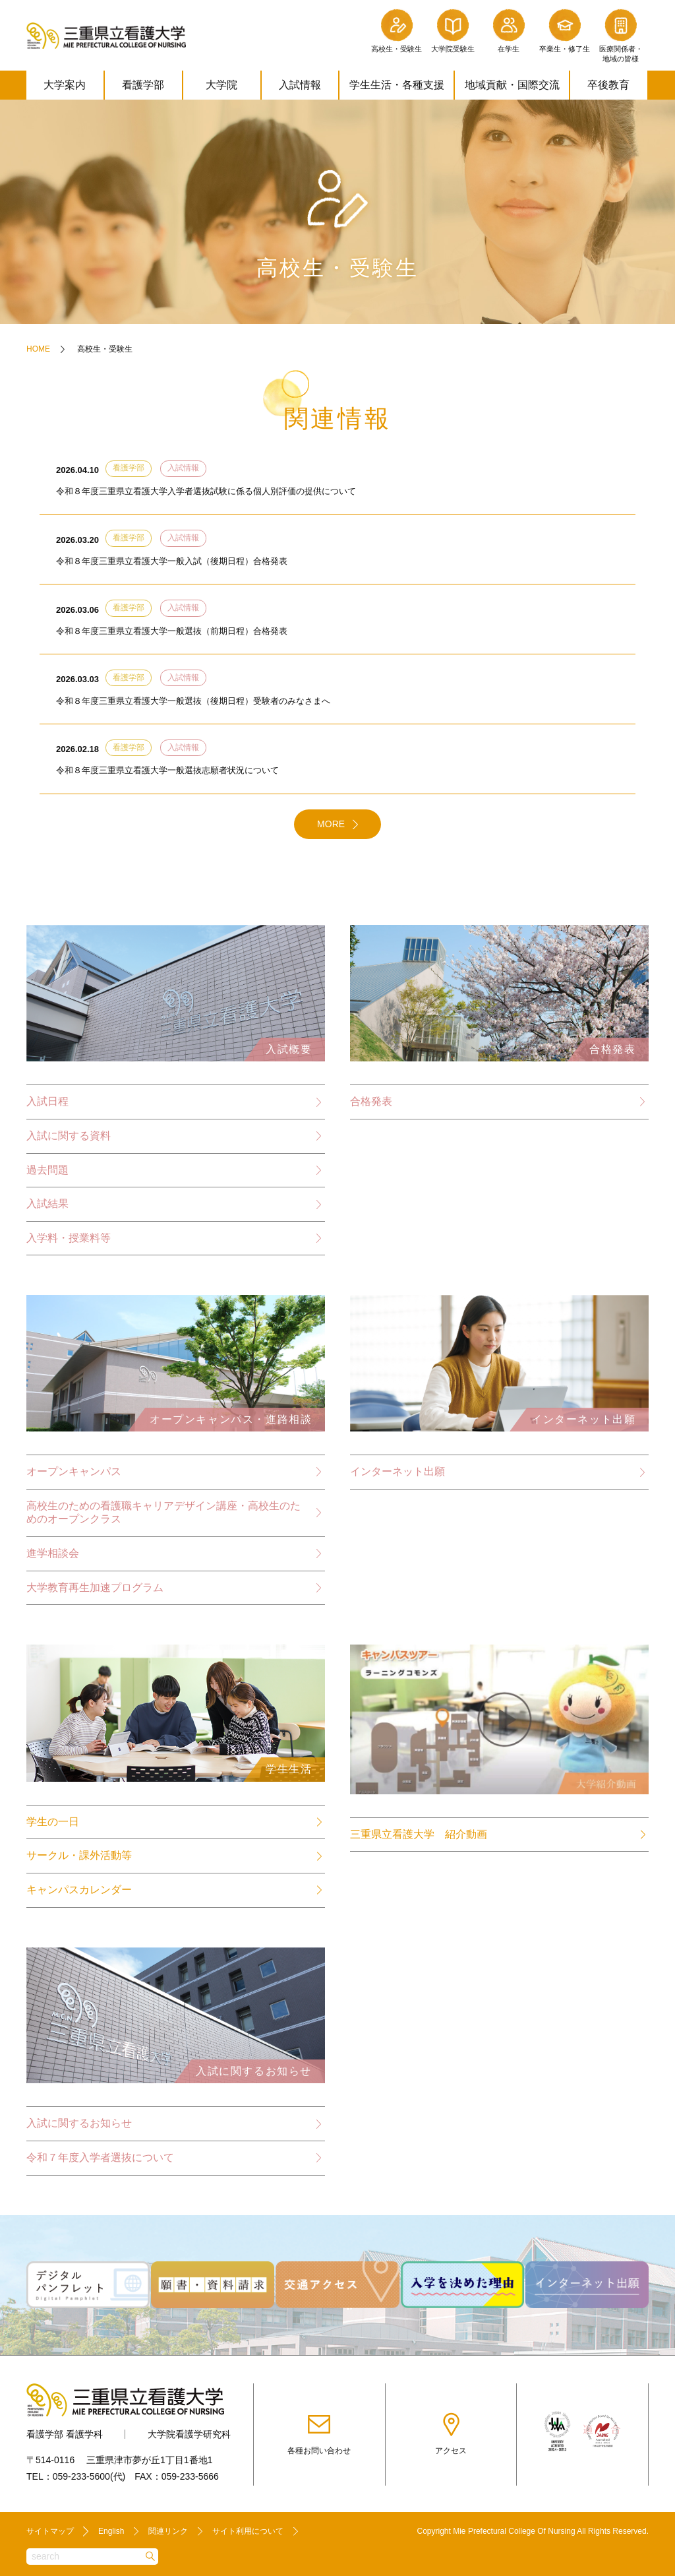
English (111, 2529)
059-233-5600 (81, 2475)
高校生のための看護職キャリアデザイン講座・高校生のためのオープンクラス (163, 1515)
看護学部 (143, 84)
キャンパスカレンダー (79, 1893)
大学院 (221, 84)
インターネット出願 (397, 1474)
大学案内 (65, 84)
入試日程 (47, 1104)
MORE (331, 826)
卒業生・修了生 (564, 30)
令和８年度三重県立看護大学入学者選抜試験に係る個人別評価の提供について (206, 492)
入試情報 (300, 84)
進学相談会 (52, 1556)
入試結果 (47, 1206)
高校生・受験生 (396, 30)
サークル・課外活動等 (79, 1858)
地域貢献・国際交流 (512, 84)
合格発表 (371, 1103)
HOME (38, 349)
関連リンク (168, 2529)
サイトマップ (50, 2529)
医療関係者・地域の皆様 (621, 35)
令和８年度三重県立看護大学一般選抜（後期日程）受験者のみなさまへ (193, 702)
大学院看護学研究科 (189, 2432)
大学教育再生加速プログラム (94, 1590)
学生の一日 (52, 1825)
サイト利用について (247, 2529)
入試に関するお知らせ (79, 2127)
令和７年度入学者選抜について (100, 2161)
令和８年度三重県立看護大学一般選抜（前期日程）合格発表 (171, 632)
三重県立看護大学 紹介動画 (418, 1837)
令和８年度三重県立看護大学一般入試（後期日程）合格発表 (171, 562)
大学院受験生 (453, 30)
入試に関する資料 (68, 1137)
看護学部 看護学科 (64, 2432)
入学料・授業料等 (68, 1240)
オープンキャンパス (73, 1474)
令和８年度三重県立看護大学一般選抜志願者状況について (167, 773)
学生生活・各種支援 (396, 84)
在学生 (508, 30)
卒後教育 (608, 84)
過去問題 (47, 1172)
